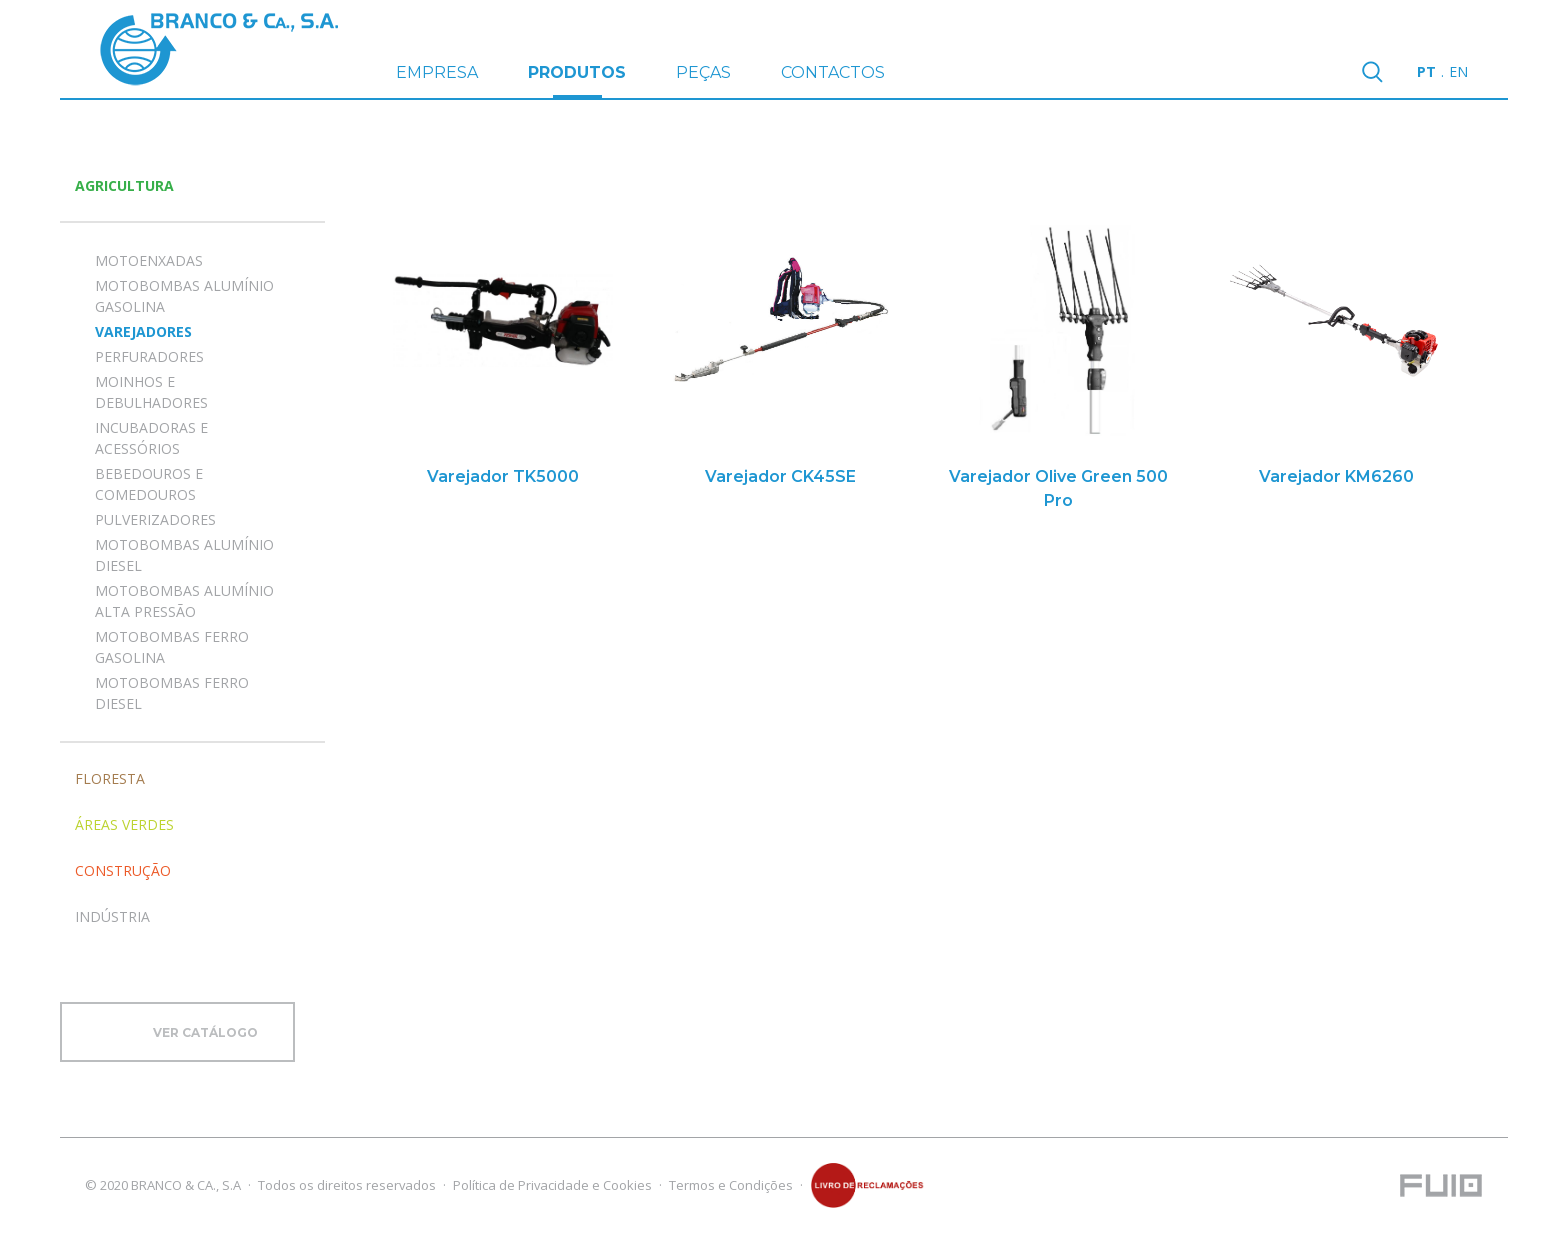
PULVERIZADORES (155, 519)
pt (1426, 71)
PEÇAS (703, 72)
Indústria (112, 916)
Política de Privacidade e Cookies (552, 1185)
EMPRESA (437, 72)
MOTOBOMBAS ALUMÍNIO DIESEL (184, 555)
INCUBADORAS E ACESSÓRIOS (151, 438)
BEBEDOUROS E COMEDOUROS (149, 484)
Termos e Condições (731, 1185)
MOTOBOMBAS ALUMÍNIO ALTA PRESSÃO (184, 601)
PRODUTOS (577, 80)
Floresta (110, 778)
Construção (123, 870)
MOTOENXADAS (149, 260)
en (1458, 71)
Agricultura (124, 185)
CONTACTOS (833, 72)
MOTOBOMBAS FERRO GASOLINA (172, 647)
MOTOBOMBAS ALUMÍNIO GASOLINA (184, 296)
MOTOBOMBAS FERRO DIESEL (172, 693)
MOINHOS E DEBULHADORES (151, 392)
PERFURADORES (149, 356)
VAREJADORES (143, 331)
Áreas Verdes (124, 824)
